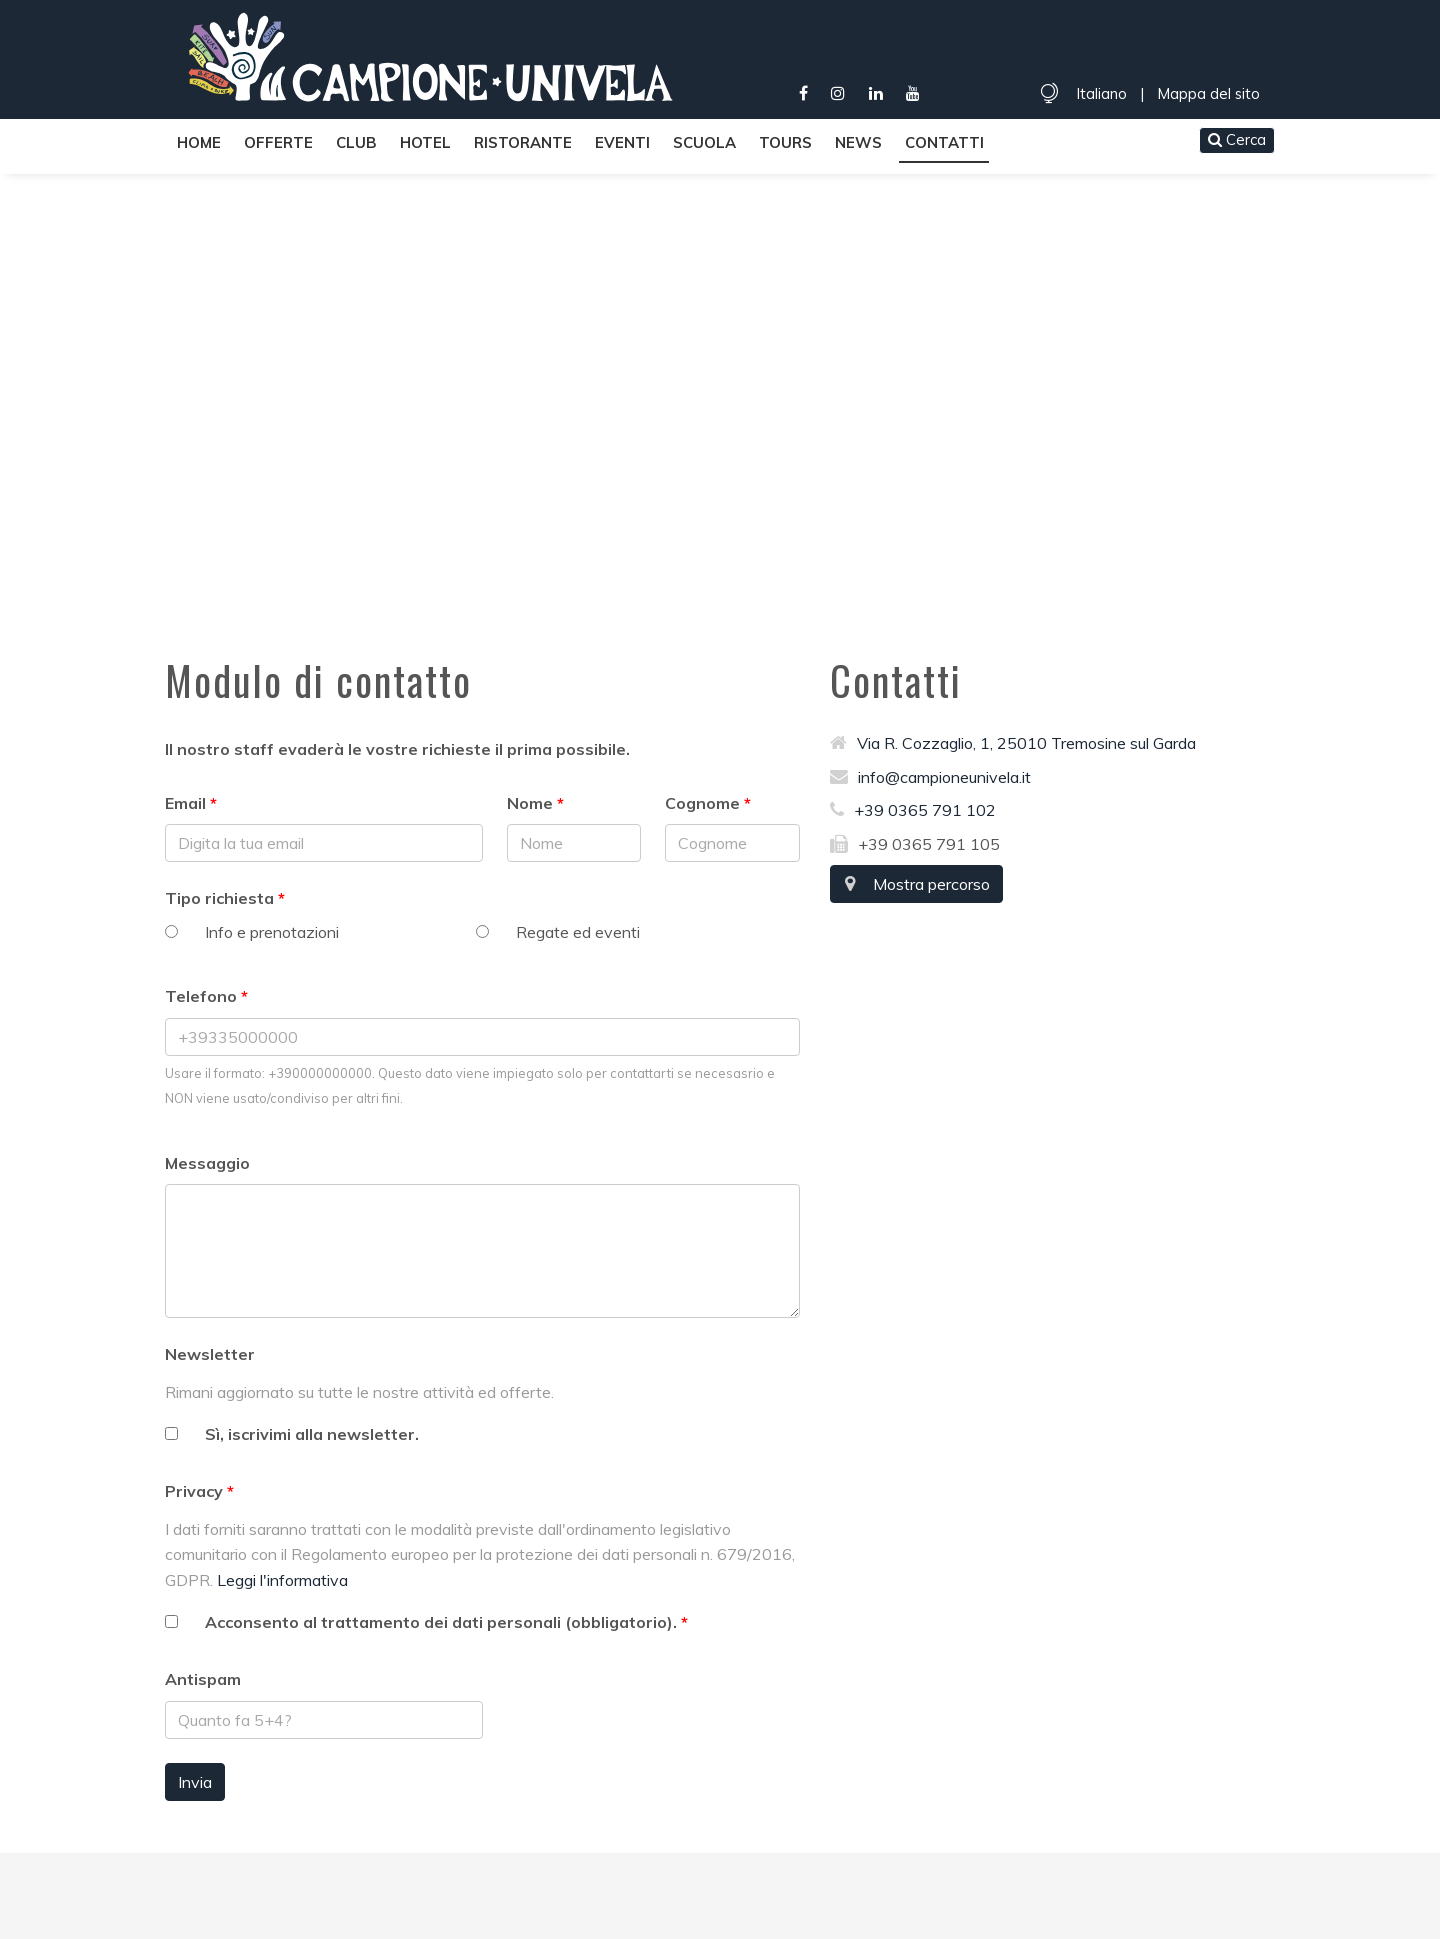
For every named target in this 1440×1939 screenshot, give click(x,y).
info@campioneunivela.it (930, 777)
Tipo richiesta (219, 898)
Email (185, 803)
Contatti (944, 142)
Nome (530, 803)
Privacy (194, 1491)
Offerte (278, 142)
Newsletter (210, 1354)
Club (356, 142)
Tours (785, 142)
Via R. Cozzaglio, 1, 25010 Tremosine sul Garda (1013, 743)
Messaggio (207, 1163)
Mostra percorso (916, 884)
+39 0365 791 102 (913, 810)
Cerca (1237, 139)
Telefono (201, 996)
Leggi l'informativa (282, 1580)
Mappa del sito (1208, 93)
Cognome (702, 803)
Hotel (425, 142)
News (858, 142)
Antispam (203, 1679)
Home (199, 142)
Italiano (1101, 93)
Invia (195, 1782)
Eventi (622, 142)
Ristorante (523, 142)
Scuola (704, 142)
